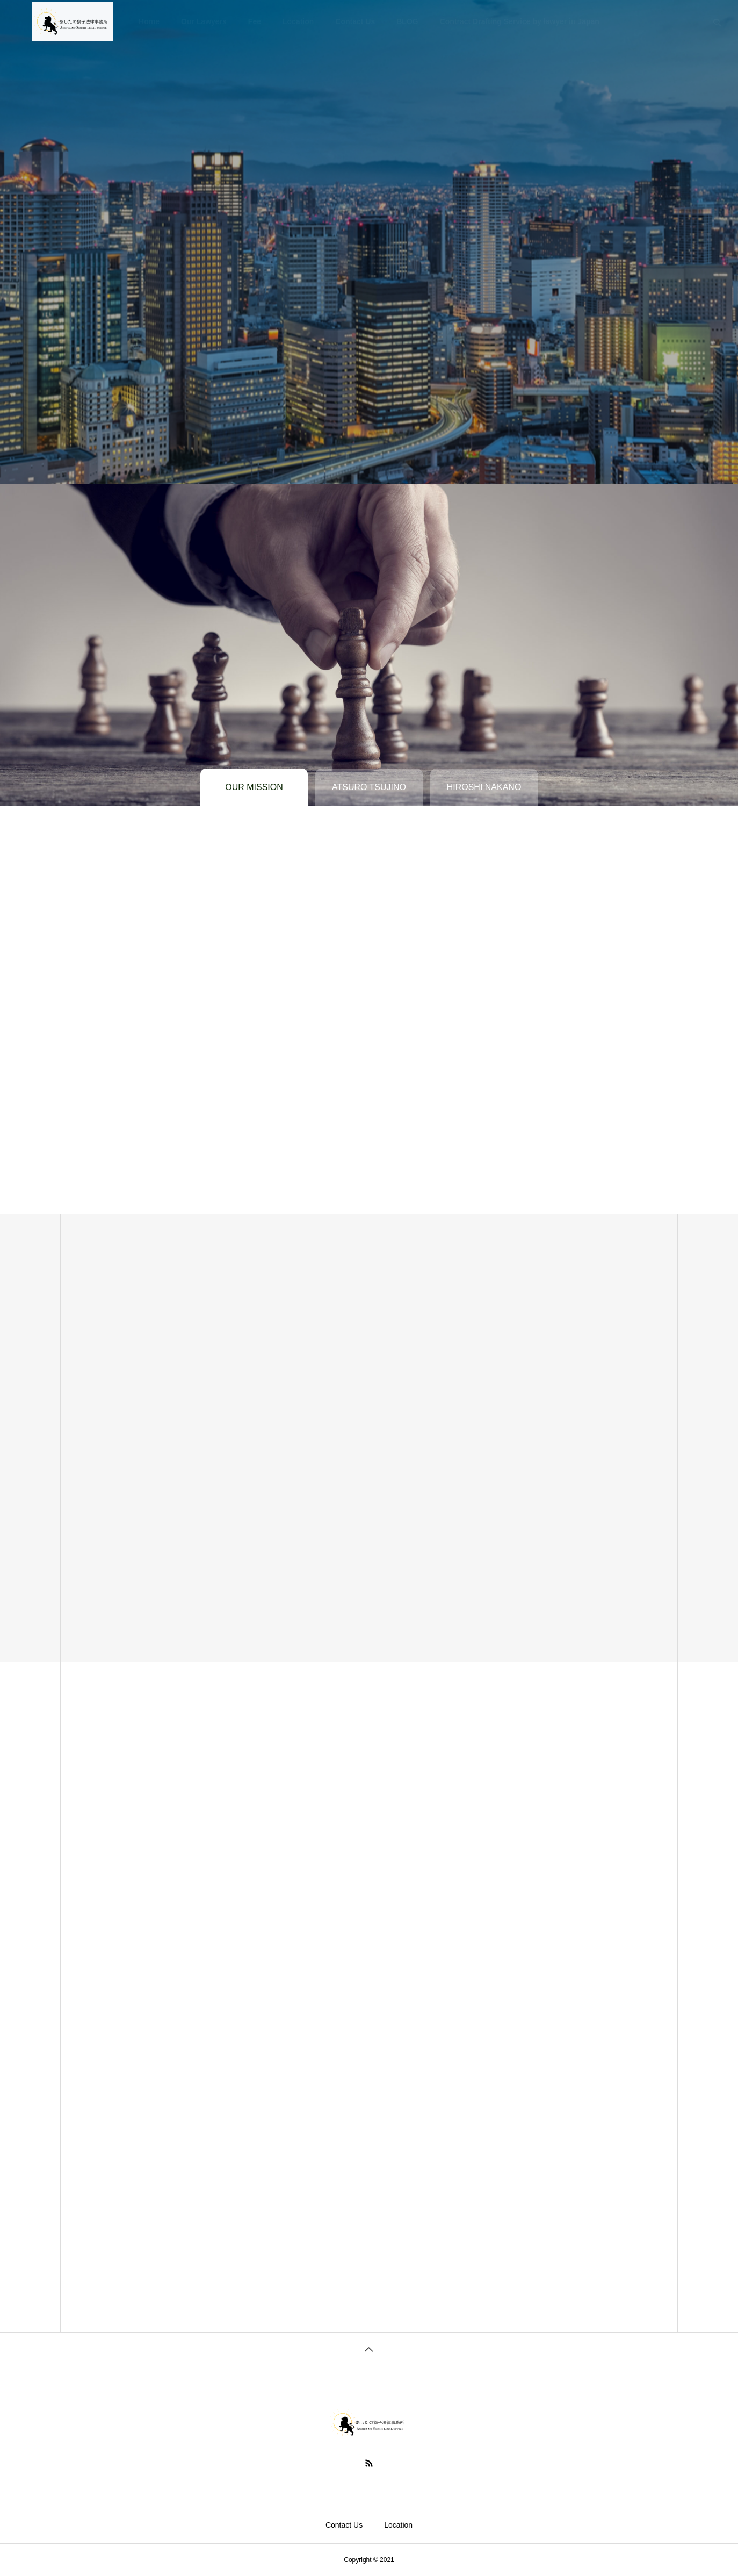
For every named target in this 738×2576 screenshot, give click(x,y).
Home (149, 21)
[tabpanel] (369, 242)
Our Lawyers (204, 21)
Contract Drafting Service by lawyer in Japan (519, 21)
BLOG (407, 21)
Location (298, 21)
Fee (254, 21)
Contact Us (355, 21)
